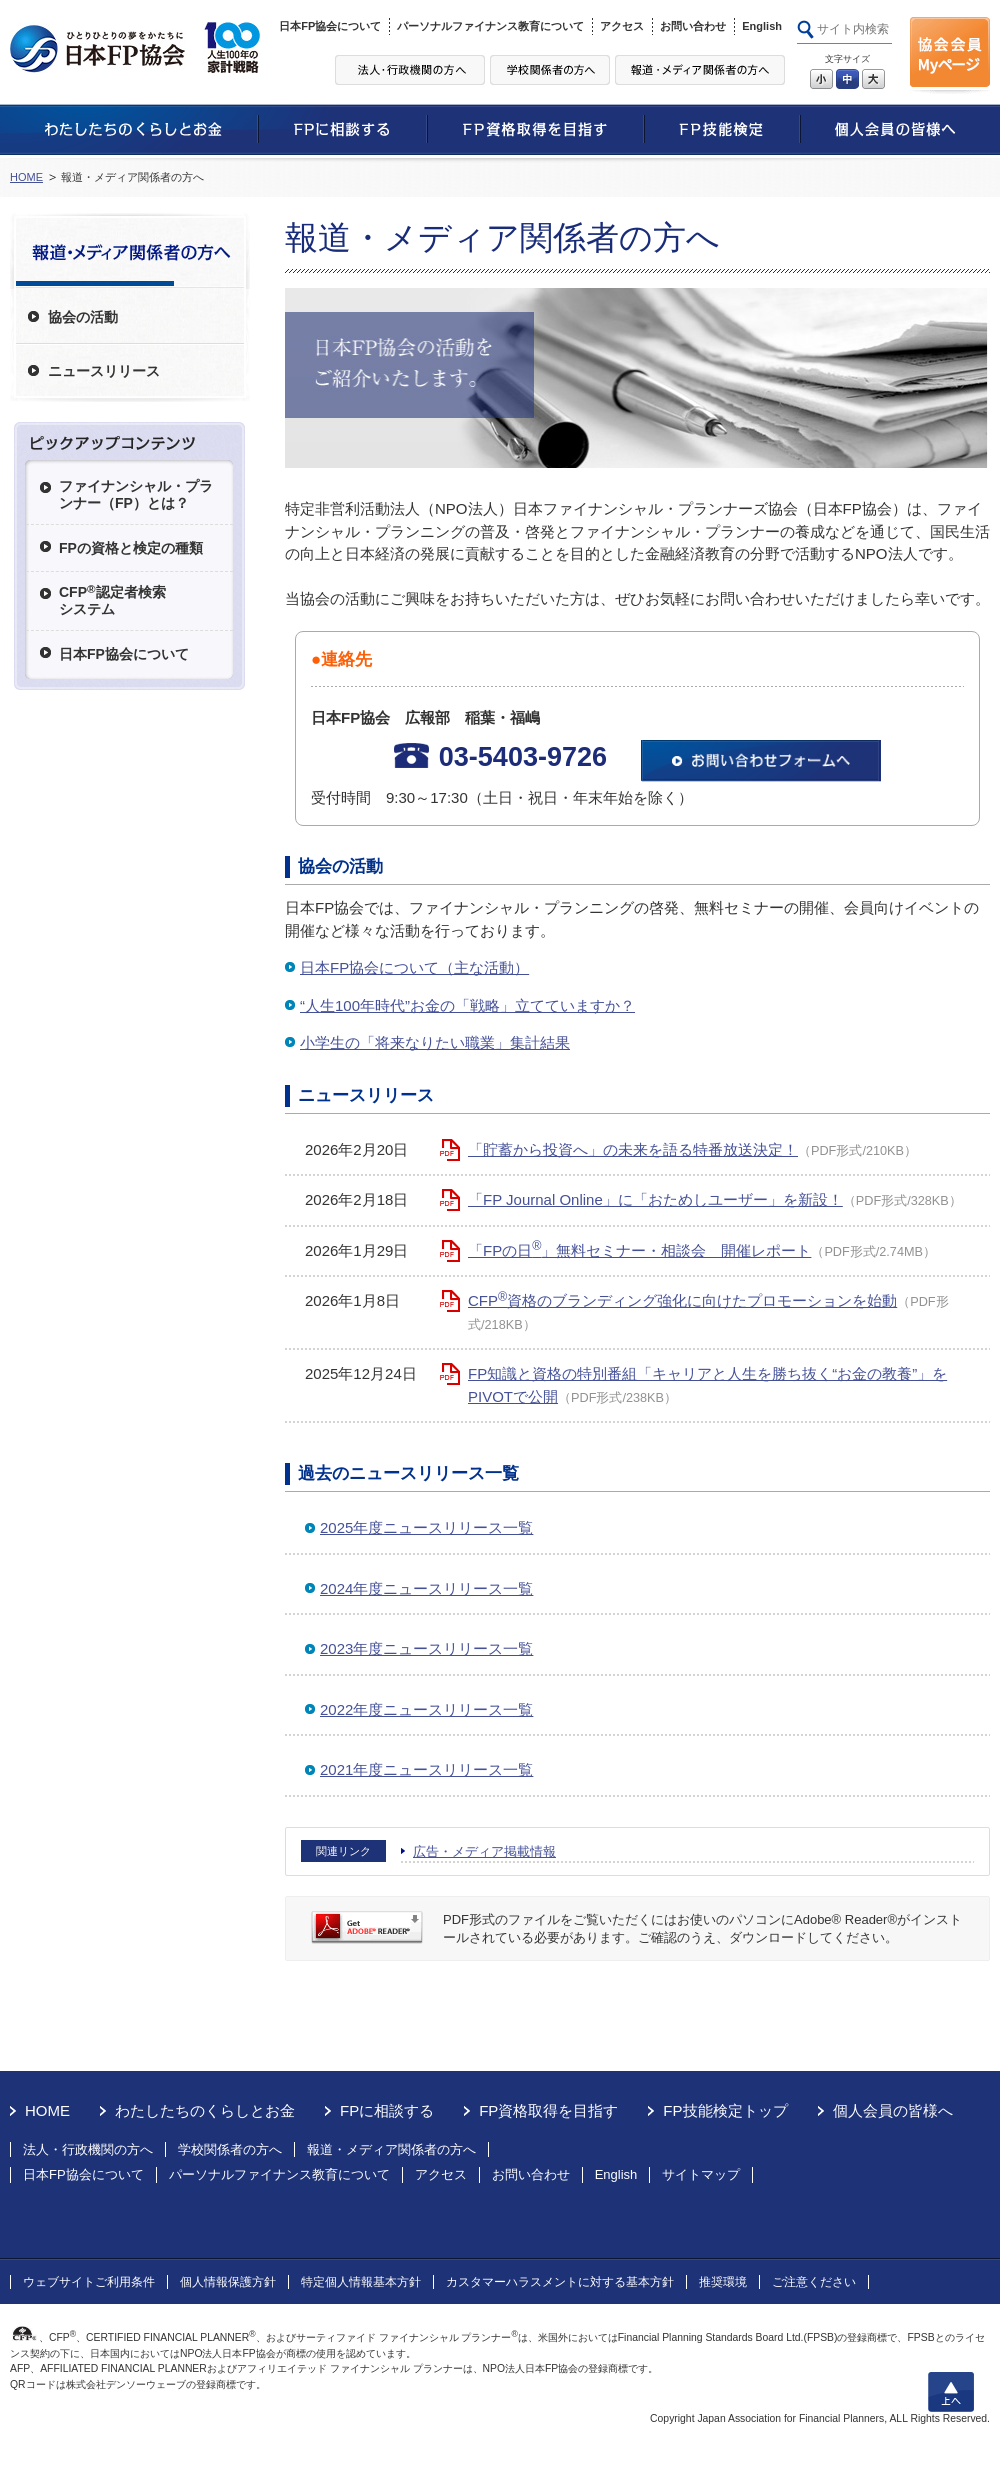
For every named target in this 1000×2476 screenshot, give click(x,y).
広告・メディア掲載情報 (484, 1851)
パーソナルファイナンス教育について (490, 26)
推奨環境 (723, 2282)
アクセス (622, 26)
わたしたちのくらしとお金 (205, 2110)
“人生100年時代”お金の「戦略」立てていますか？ (467, 1005)
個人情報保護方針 (228, 2282)
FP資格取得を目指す (548, 2110)
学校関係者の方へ (230, 2149)
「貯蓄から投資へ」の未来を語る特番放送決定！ (633, 1149)
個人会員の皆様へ (893, 2110)
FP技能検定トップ (725, 2110)
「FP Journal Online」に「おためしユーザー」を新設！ (655, 1199)
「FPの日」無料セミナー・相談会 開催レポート (639, 1250)
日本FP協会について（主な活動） (414, 967)
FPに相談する (387, 2110)
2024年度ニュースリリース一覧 (426, 1588)
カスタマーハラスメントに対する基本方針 (560, 2282)
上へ (951, 2392)
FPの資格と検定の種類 (131, 548)
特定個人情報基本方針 (361, 2282)
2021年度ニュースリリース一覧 (426, 1769)
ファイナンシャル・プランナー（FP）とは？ (136, 494)
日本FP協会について (330, 26)
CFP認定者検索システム (112, 599)
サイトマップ (701, 2174)
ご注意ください (814, 2282)
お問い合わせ (693, 26)
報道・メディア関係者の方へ (391, 2149)
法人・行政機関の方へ (88, 2149)
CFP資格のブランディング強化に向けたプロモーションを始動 (682, 1300)
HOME (26, 177)
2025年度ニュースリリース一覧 (426, 1527)
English (762, 26)
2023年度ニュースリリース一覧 (426, 1648)
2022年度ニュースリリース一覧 (426, 1709)
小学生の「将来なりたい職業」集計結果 (435, 1042)
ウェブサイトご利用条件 (89, 2282)
